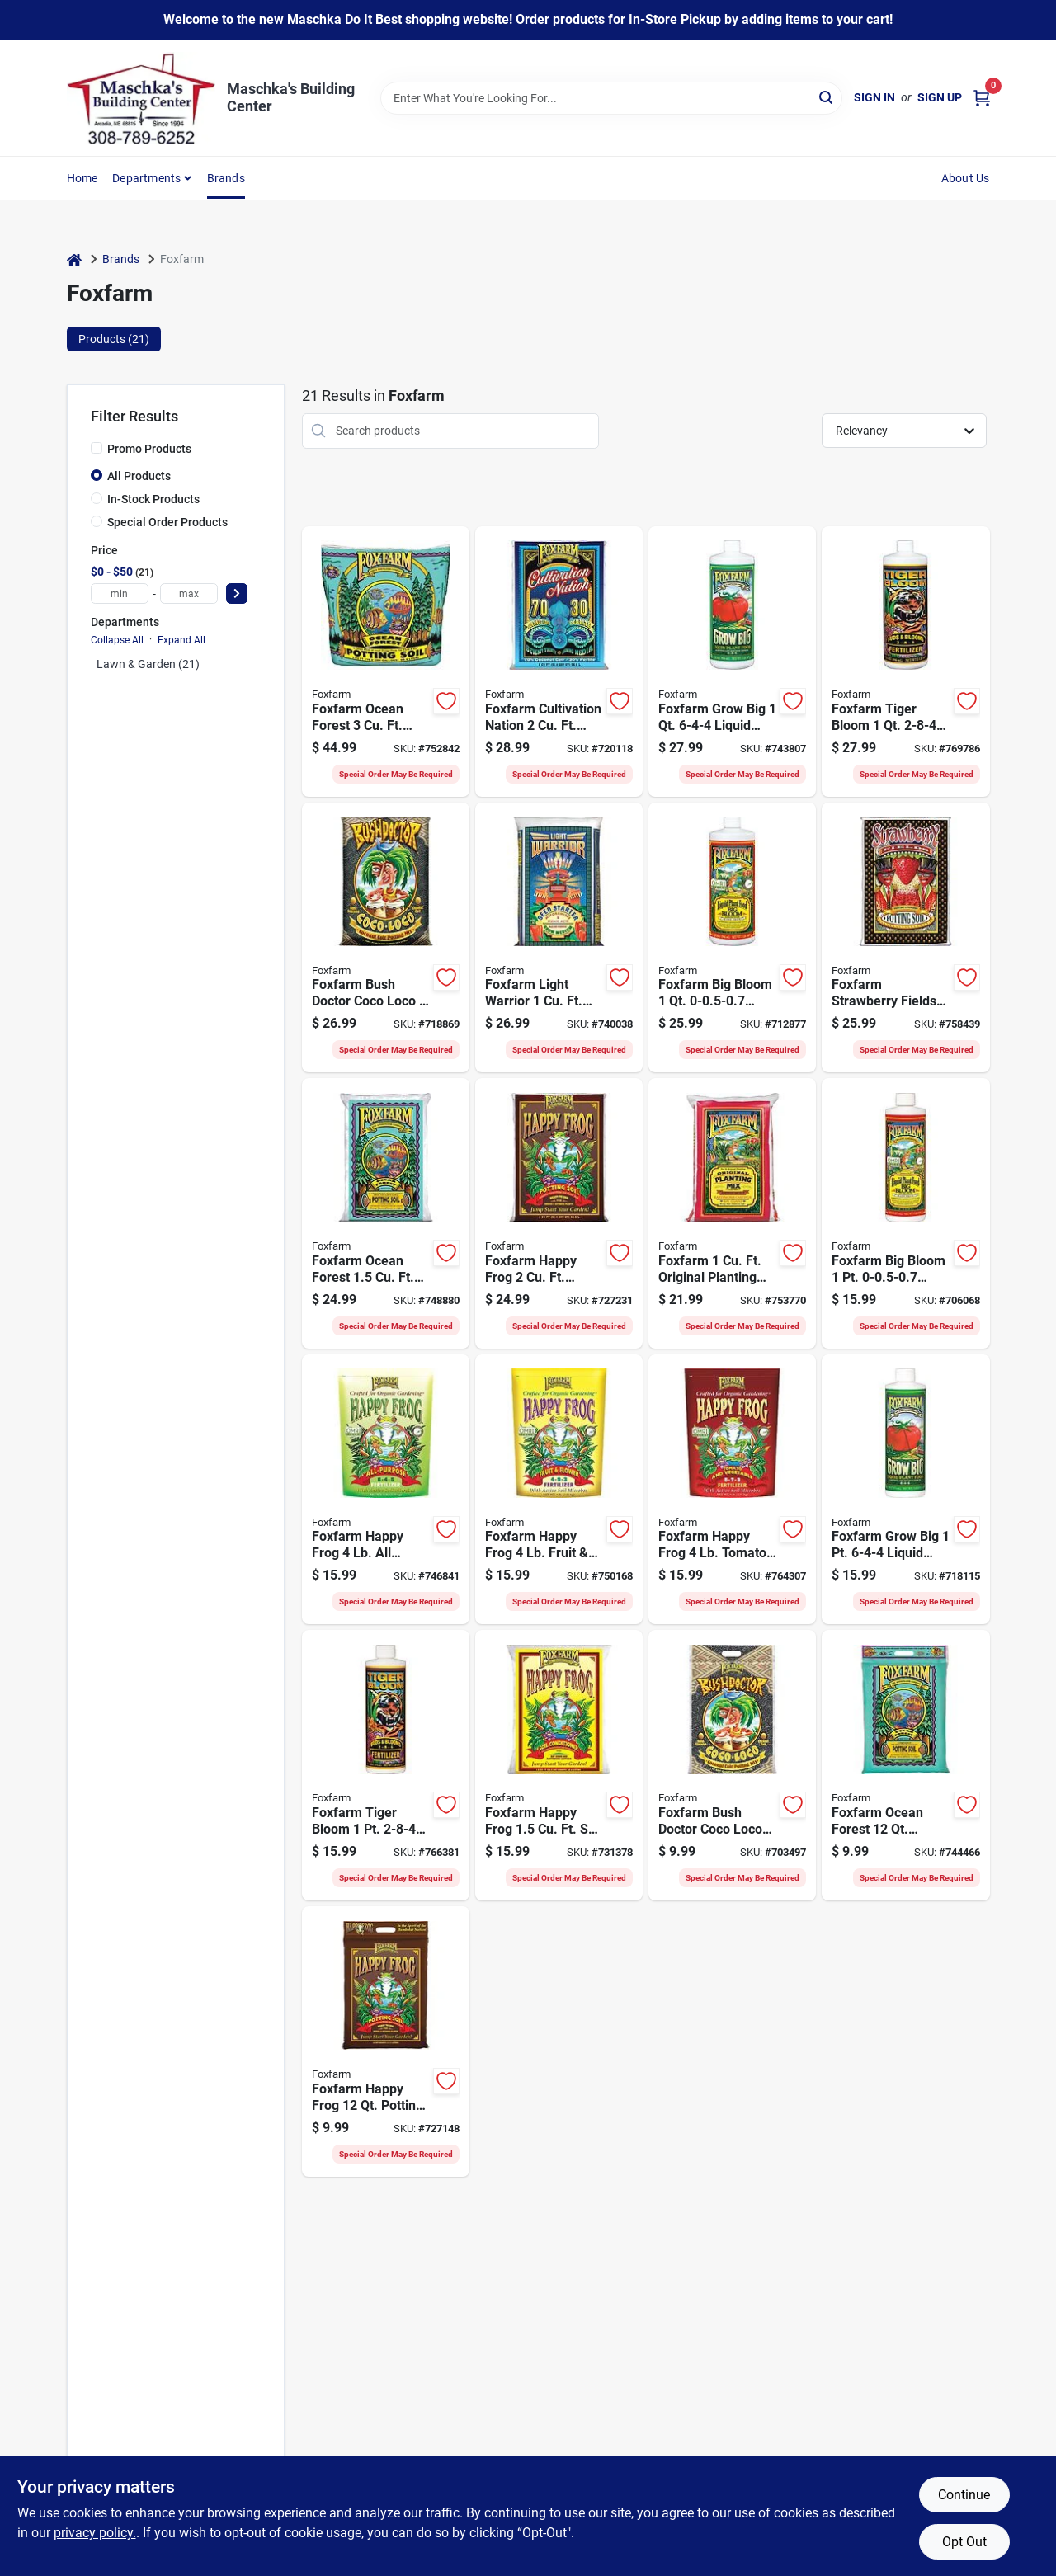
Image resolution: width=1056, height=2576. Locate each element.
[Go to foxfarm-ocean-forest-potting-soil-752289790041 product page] (905, 1765)
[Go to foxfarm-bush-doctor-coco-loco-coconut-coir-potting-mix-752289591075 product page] (732, 1765)
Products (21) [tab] (113, 339)
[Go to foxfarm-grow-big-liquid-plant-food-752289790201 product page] (732, 661)
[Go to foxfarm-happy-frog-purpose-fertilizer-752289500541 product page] (385, 1489)
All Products (139, 476)
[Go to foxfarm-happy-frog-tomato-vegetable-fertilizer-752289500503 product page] (732, 1489)
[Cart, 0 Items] (982, 97)
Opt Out (964, 2542)
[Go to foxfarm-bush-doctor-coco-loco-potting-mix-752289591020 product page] (385, 938)
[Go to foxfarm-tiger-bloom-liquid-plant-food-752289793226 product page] (385, 1765)
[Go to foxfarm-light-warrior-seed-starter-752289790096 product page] (559, 938)
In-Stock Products (153, 499)
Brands (226, 178)
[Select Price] (237, 593)
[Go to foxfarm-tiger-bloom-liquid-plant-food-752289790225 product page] (905, 661)
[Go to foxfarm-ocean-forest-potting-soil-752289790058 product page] (385, 1213)
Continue (964, 2495)
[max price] (189, 593)
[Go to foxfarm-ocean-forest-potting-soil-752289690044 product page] (385, 661)
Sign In (874, 97)
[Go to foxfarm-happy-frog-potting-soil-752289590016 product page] (385, 2041)
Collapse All (117, 640)
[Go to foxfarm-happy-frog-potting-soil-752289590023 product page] (559, 1213)
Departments (146, 178)
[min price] (119, 593)
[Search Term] (611, 98)
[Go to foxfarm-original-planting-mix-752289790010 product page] (732, 1213)
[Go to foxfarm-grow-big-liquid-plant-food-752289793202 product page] (905, 1489)
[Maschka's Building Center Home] (141, 98)
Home (82, 178)
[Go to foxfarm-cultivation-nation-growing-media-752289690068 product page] (559, 661)
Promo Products (149, 449)
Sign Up (939, 97)
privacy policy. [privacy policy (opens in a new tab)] (95, 2533)
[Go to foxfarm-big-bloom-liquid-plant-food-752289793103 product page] (905, 1213)
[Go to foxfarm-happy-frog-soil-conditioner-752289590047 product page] (559, 1765)
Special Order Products (167, 522)
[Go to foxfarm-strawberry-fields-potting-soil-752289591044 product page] (905, 938)
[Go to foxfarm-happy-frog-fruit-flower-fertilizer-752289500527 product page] (559, 1489)
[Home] (74, 259)
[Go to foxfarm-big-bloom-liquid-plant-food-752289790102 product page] (732, 938)
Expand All (181, 640)
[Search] (827, 97)
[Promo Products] (96, 448)
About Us (965, 178)
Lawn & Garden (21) (148, 664)
